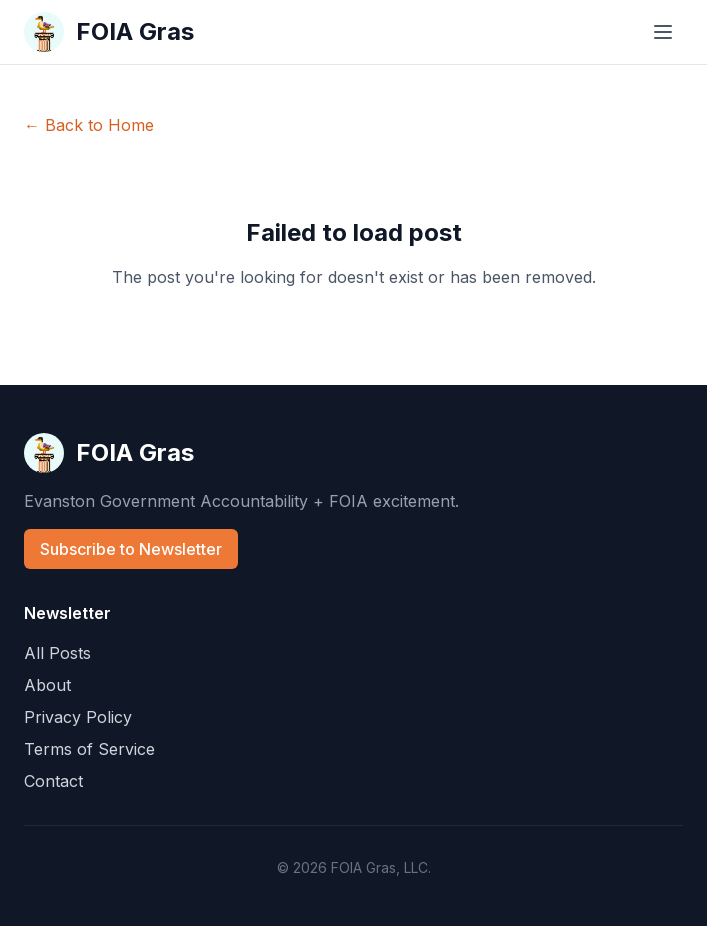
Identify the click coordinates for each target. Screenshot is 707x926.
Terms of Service (89, 749)
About (47, 685)
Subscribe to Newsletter (131, 549)
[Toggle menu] (663, 32)
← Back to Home (89, 125)
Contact (53, 781)
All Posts (57, 653)
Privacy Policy (78, 717)
